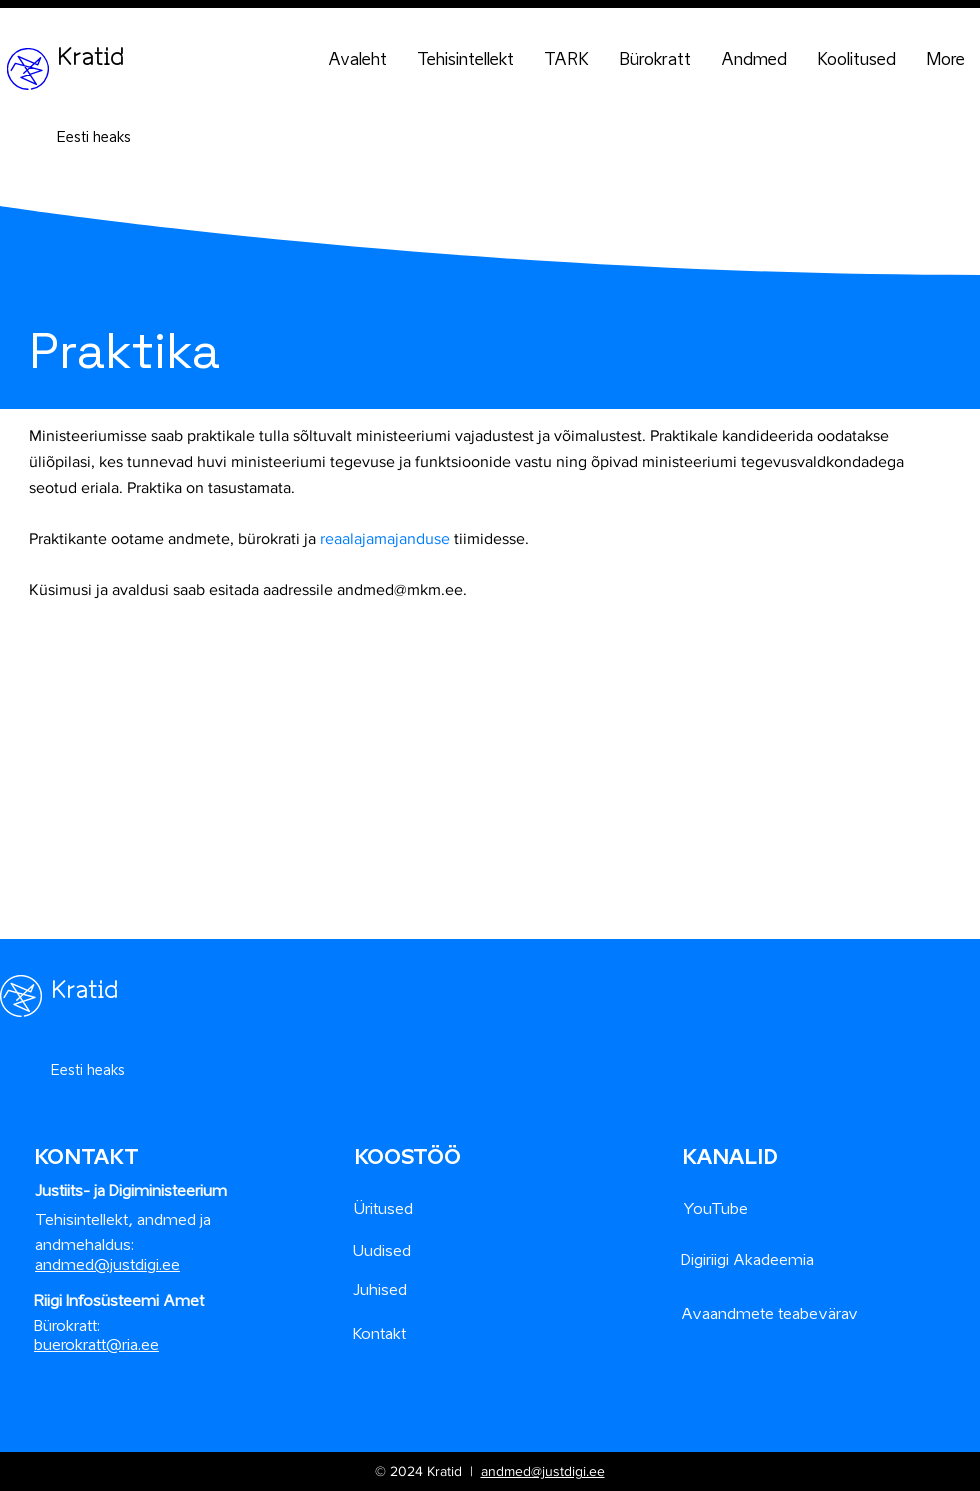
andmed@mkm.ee (400, 589)
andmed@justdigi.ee (543, 1471)
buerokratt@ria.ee (96, 1344)
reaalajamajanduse (385, 538)
